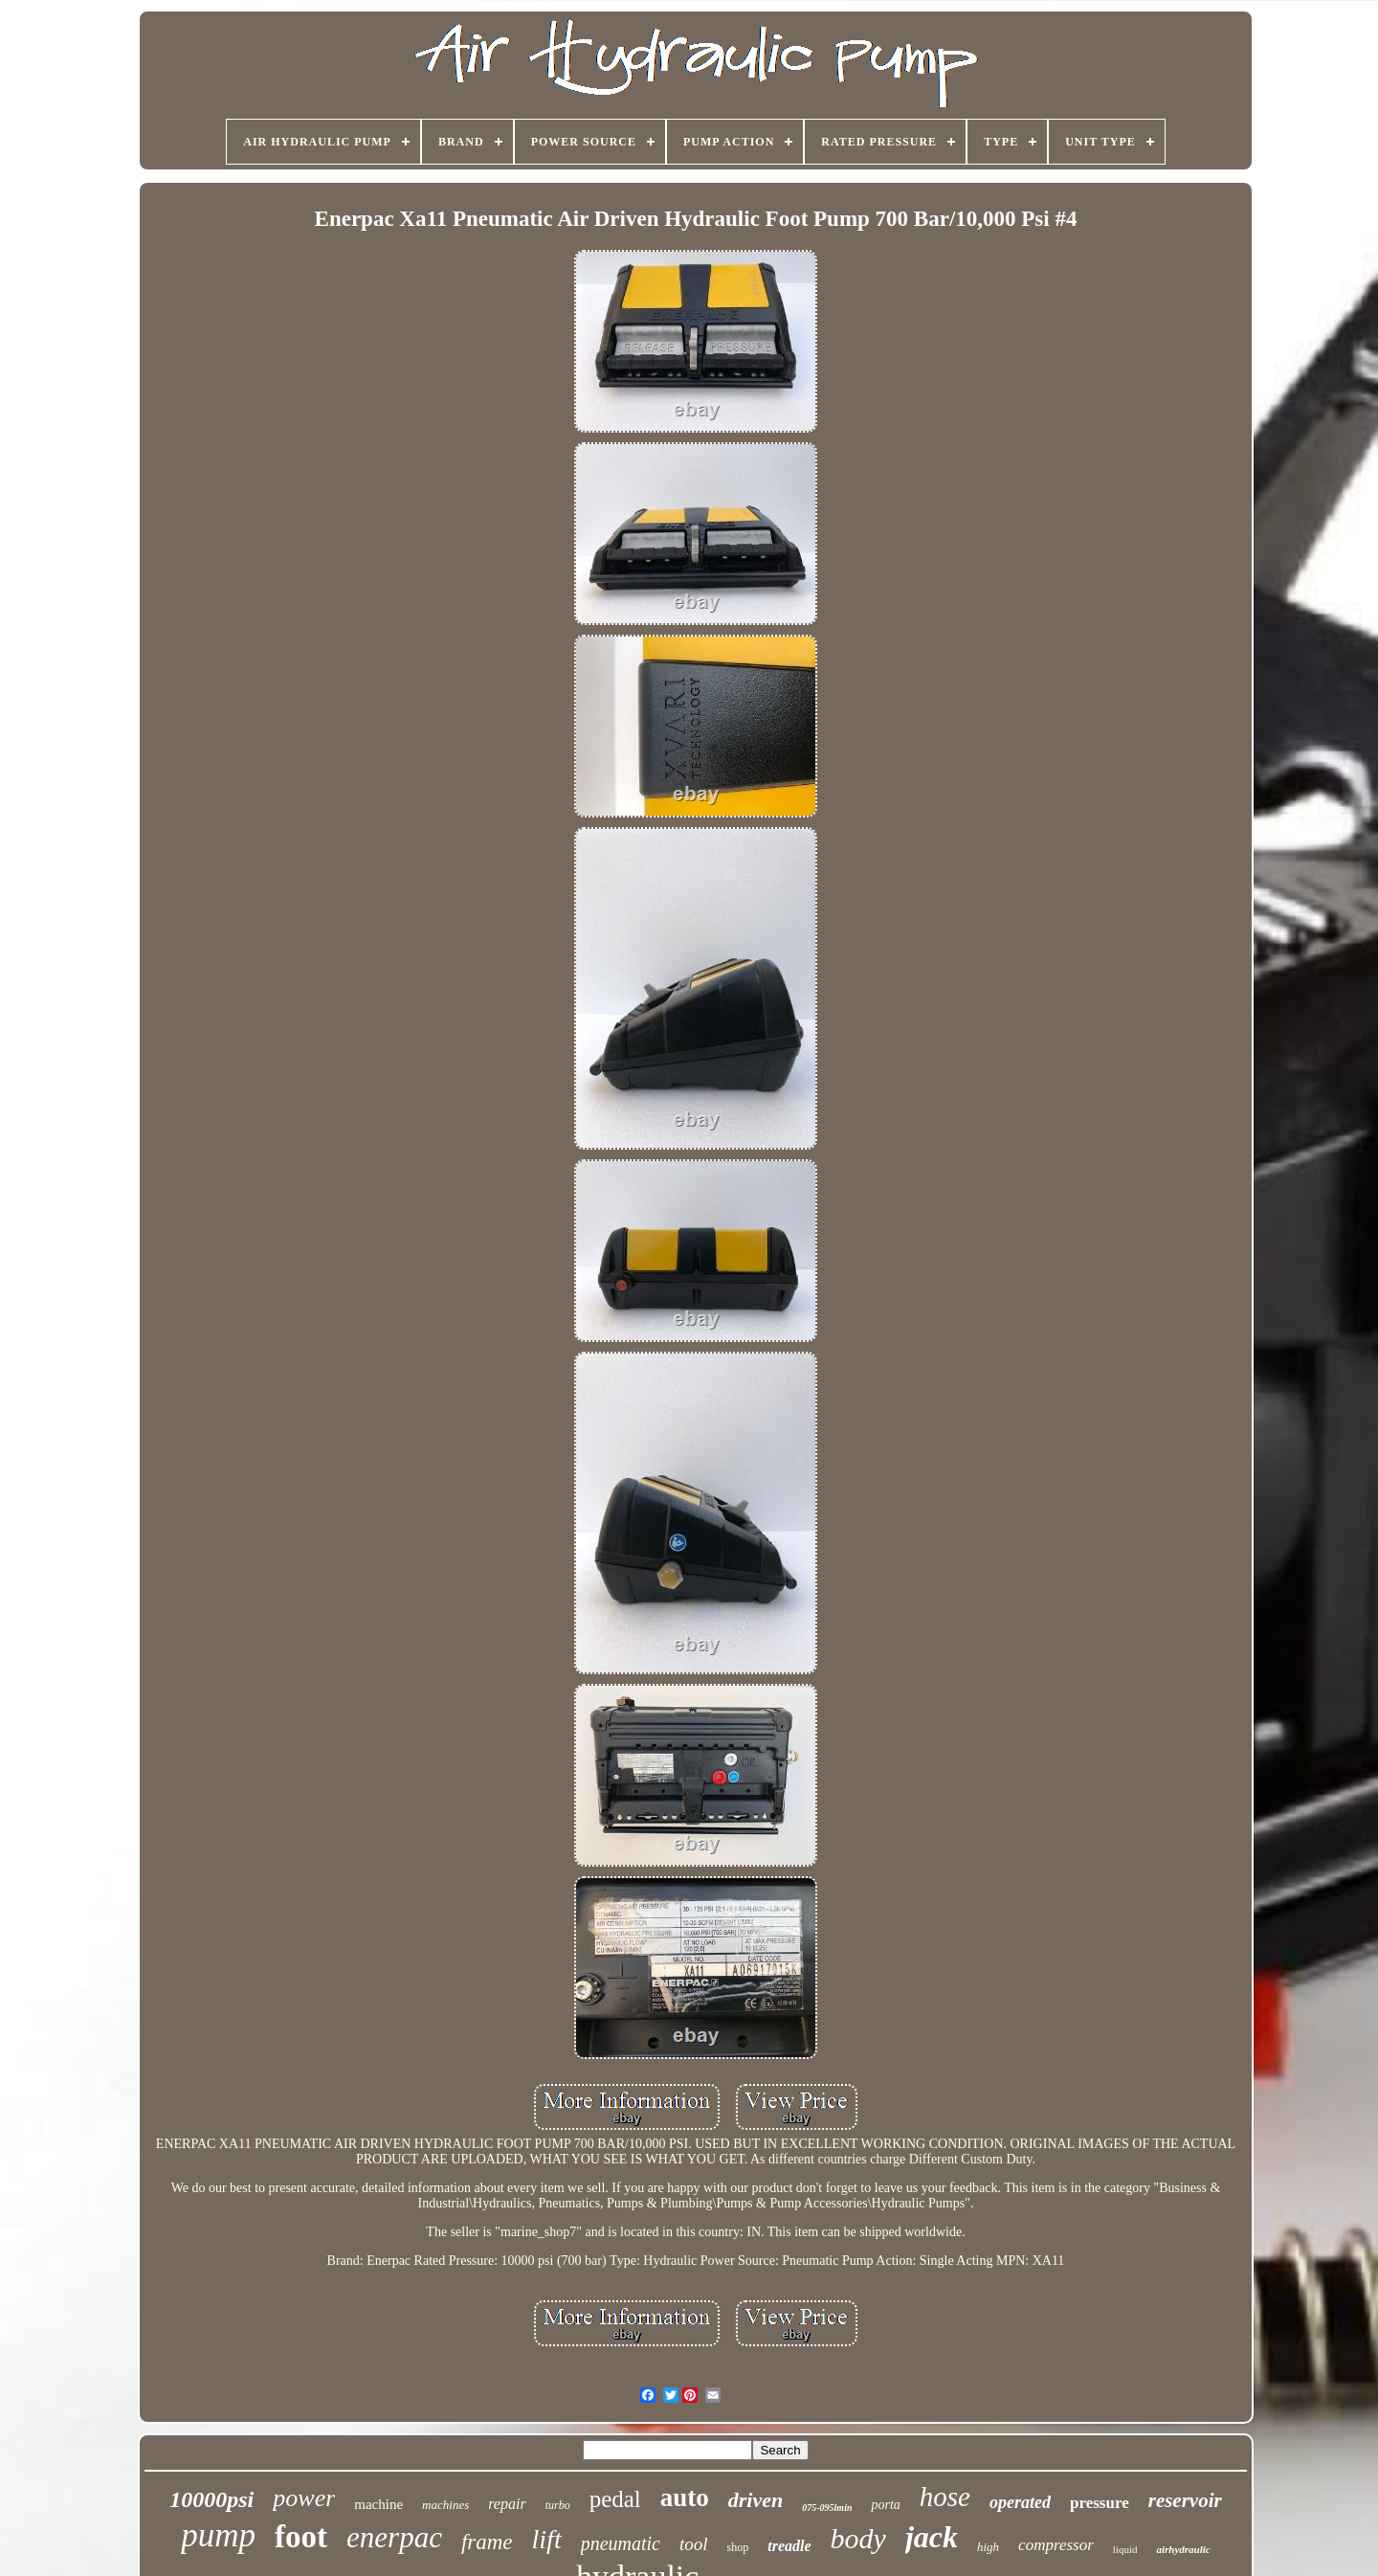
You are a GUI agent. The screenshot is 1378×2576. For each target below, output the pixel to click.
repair (506, 2504)
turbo (557, 2505)
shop (738, 2547)
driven (755, 2500)
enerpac (394, 2537)
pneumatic (620, 2543)
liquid (1125, 2549)
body (858, 2538)
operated (1020, 2502)
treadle (789, 2546)
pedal (615, 2499)
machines (445, 2505)
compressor (1056, 2545)
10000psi (211, 2499)
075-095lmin (827, 2507)
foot (301, 2537)
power (304, 2498)
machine (378, 2504)
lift (547, 2539)
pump (218, 2535)
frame (487, 2542)
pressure (1099, 2503)
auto (684, 2497)
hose (945, 2496)
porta (885, 2505)
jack (931, 2537)
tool (693, 2544)
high (988, 2547)
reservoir (1185, 2500)
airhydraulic (1183, 2549)
